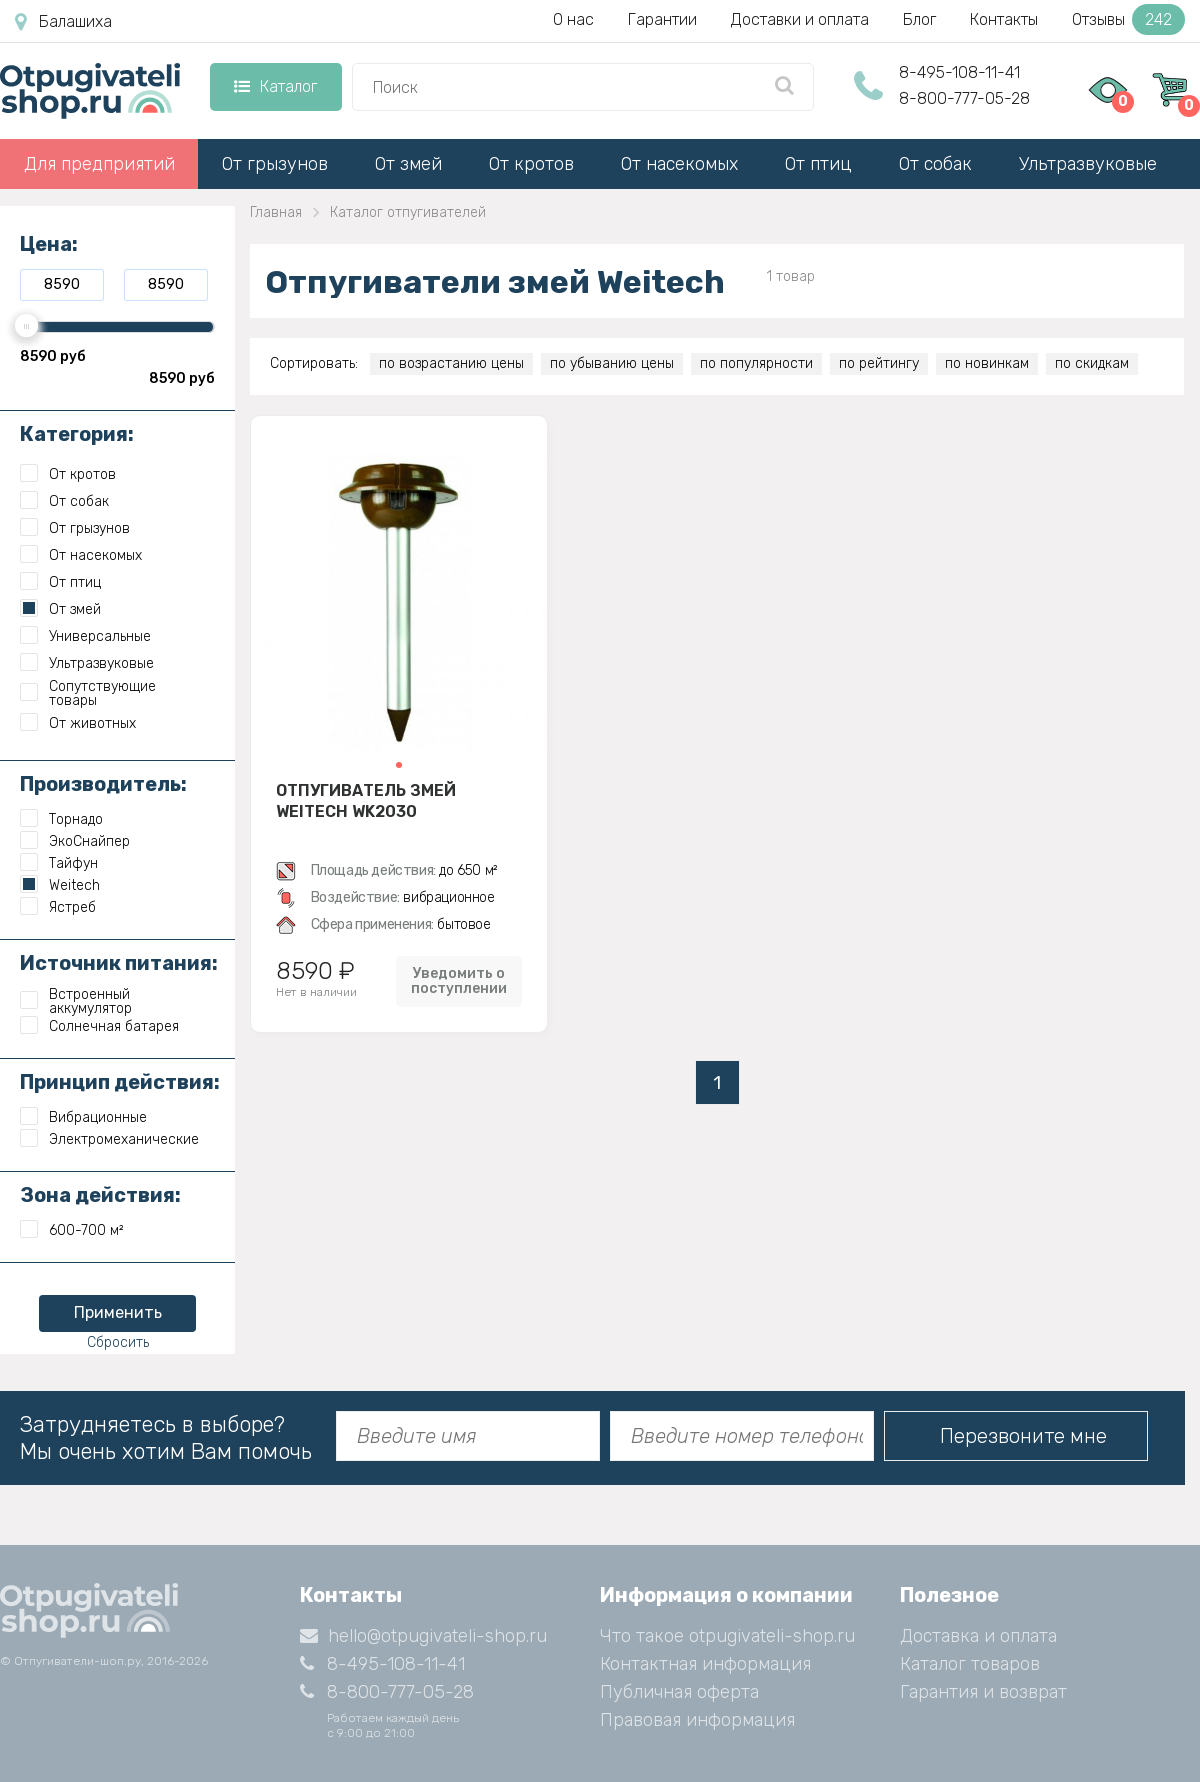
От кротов (531, 164)
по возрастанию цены (451, 363)
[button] (399, 765)
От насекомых (679, 164)
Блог (919, 19)
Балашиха (63, 22)
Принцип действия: (120, 1082)
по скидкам (1092, 363)
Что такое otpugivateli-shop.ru (727, 1636)
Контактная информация (705, 1664)
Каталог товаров (970, 1664)
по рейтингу (879, 363)
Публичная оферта (679, 1692)
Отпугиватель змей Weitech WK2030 (366, 801)
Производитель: (103, 784)
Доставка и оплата (978, 1636)
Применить (118, 1312)
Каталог (275, 86)
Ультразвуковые (1088, 164)
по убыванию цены (612, 363)
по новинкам (987, 363)
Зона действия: (100, 1195)
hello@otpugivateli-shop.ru (423, 1636)
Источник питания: (119, 963)
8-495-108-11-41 (959, 72)
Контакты (1004, 19)
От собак (935, 164)
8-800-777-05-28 (964, 98)
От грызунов (275, 164)
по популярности (756, 363)
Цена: (49, 244)
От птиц (818, 164)
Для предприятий (99, 164)
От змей (408, 164)
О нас (573, 19)
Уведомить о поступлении (459, 981)
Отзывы (1128, 19)
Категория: (77, 434)
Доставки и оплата (800, 19)
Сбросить (118, 1342)
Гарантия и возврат (983, 1692)
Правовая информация (697, 1720)
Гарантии (662, 19)
